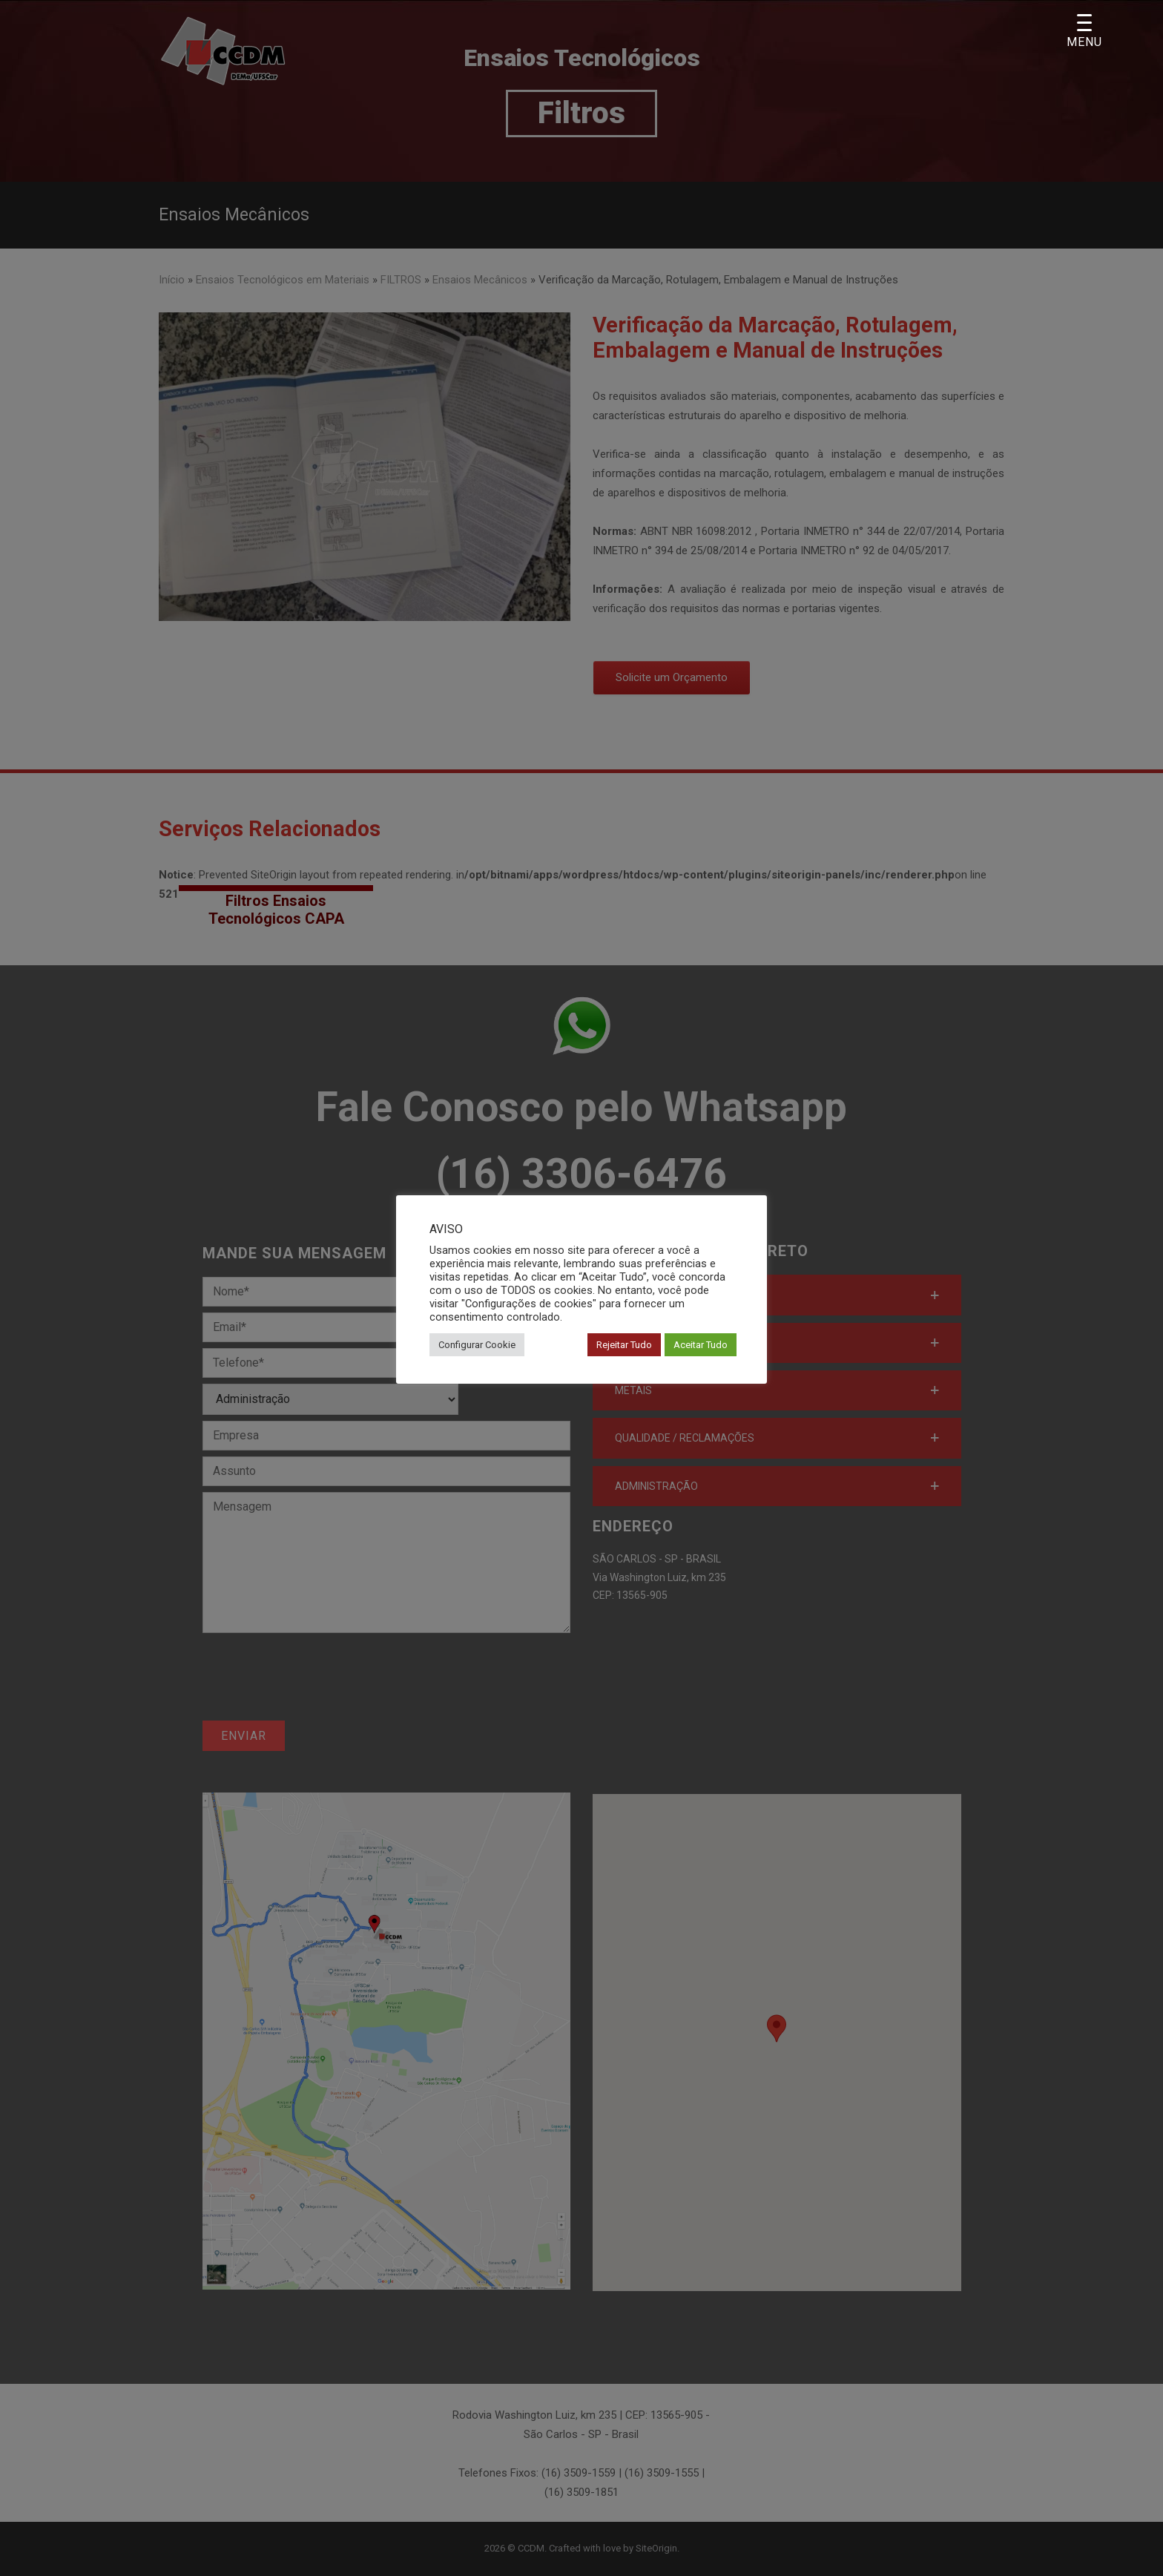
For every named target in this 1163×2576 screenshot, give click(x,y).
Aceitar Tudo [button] (700, 1344)
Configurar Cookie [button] (476, 1344)
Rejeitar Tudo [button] (624, 1344)
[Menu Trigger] (1084, 31)
